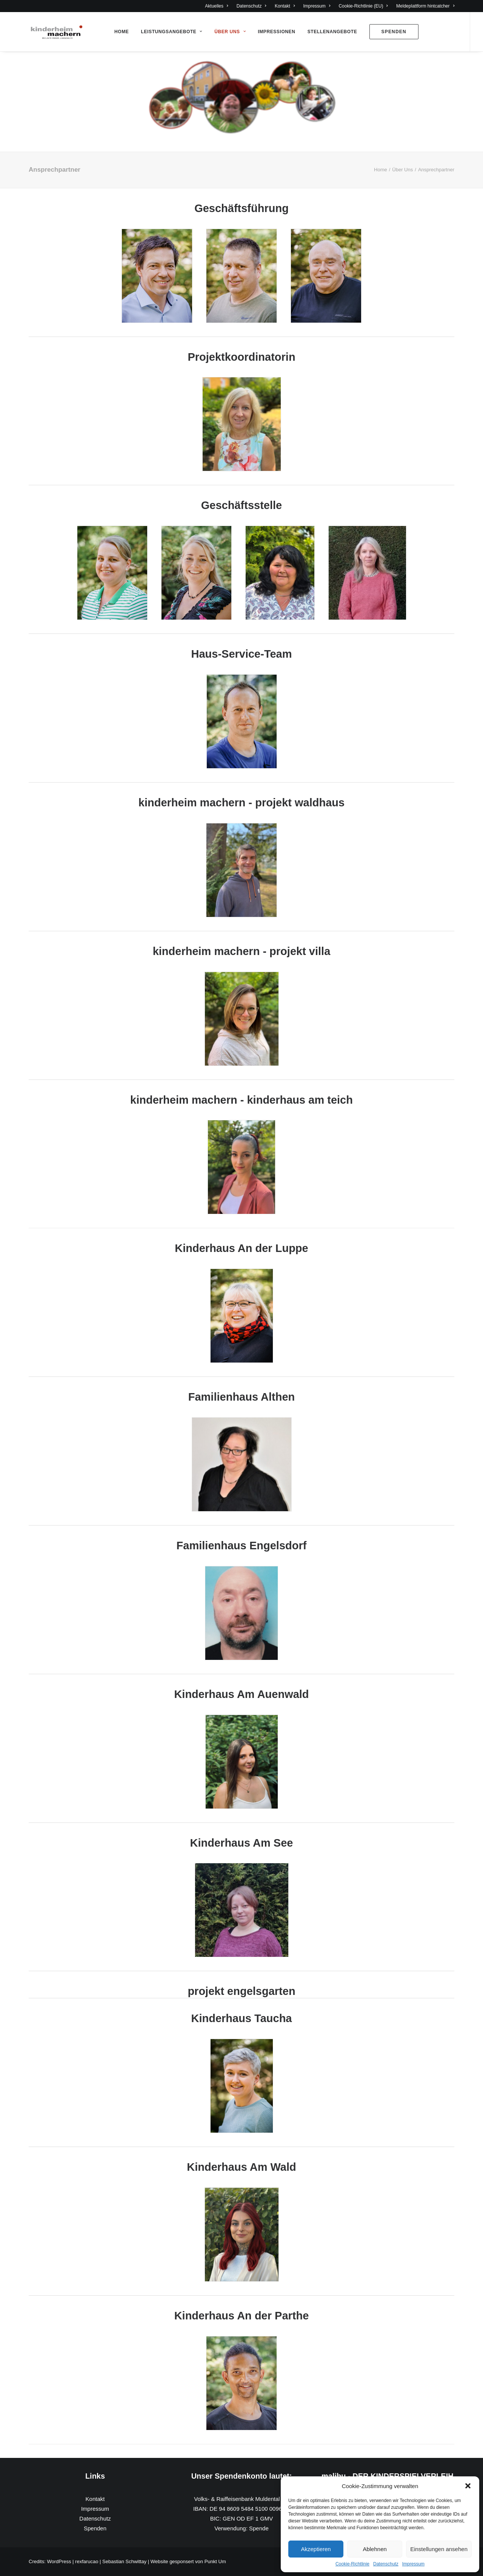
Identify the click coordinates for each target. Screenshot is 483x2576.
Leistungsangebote (171, 31)
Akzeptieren (316, 2549)
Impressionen (276, 31)
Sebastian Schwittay (124, 2561)
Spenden (95, 2528)
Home (121, 31)
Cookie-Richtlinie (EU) (363, 6)
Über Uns (230, 31)
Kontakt (285, 6)
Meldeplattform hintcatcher (425, 6)
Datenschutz (385, 2564)
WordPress (59, 2561)
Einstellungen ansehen (439, 2549)
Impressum (413, 2564)
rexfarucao (86, 2561)
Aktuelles (216, 6)
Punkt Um (215, 2561)
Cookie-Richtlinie (352, 2564)
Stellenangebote (332, 31)
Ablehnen (374, 2549)
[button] (468, 2486)
